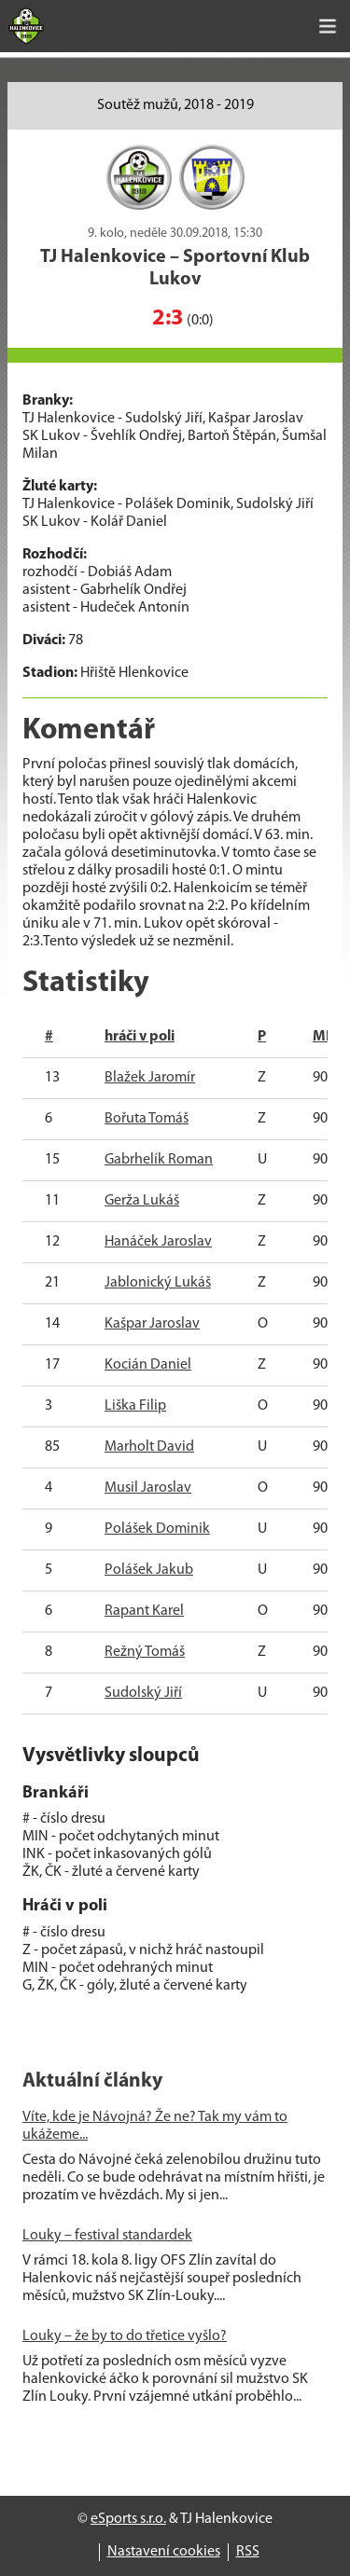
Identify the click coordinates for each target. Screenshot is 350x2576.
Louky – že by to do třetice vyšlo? (124, 2336)
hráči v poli (140, 1036)
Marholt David (149, 1447)
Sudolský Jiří (143, 1693)
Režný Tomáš (145, 1652)
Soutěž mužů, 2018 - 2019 (175, 105)
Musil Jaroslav (148, 1488)
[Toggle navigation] (328, 26)
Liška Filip (135, 1405)
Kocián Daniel (148, 1364)
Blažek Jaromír (150, 1077)
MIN (327, 1036)
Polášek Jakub (149, 1570)
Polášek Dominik (157, 1529)
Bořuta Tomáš (147, 1118)
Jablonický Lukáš (158, 1282)
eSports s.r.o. (128, 2519)
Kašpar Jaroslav (152, 1323)
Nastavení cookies (163, 2551)
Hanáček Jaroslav (158, 1241)
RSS (247, 2551)
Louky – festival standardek (107, 2235)
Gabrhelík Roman (159, 1159)
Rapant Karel (144, 1611)
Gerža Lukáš (142, 1200)
